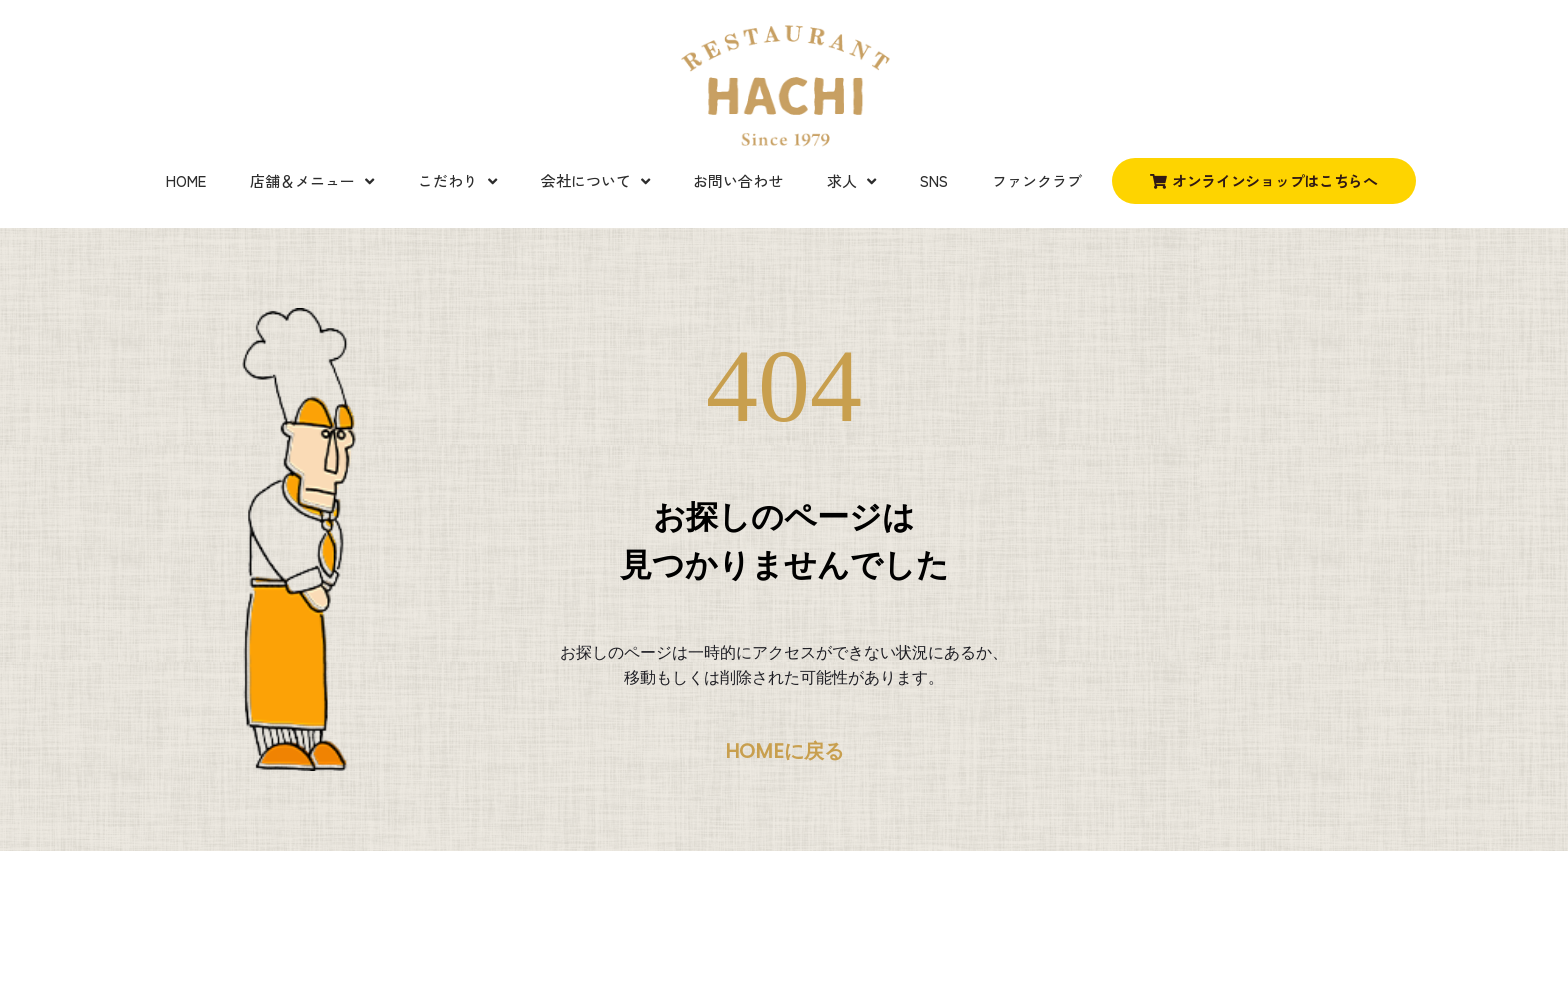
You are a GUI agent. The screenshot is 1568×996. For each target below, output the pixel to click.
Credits (209, 939)
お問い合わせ (738, 180)
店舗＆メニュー (312, 181)
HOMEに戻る (784, 751)
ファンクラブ (1037, 180)
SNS (934, 180)
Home (186, 180)
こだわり (457, 181)
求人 (851, 181)
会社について (595, 181)
